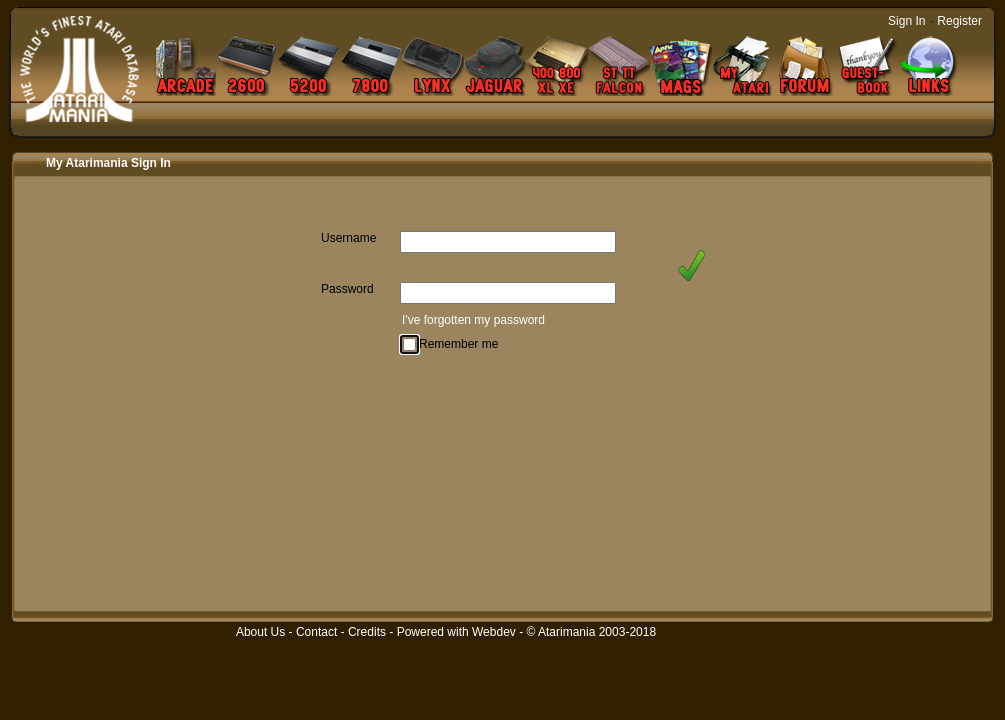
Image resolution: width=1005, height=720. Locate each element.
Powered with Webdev (456, 632)
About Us (260, 632)
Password (347, 289)
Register (959, 21)
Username (348, 238)
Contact (316, 632)
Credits (367, 632)
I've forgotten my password (473, 320)
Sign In (906, 21)
